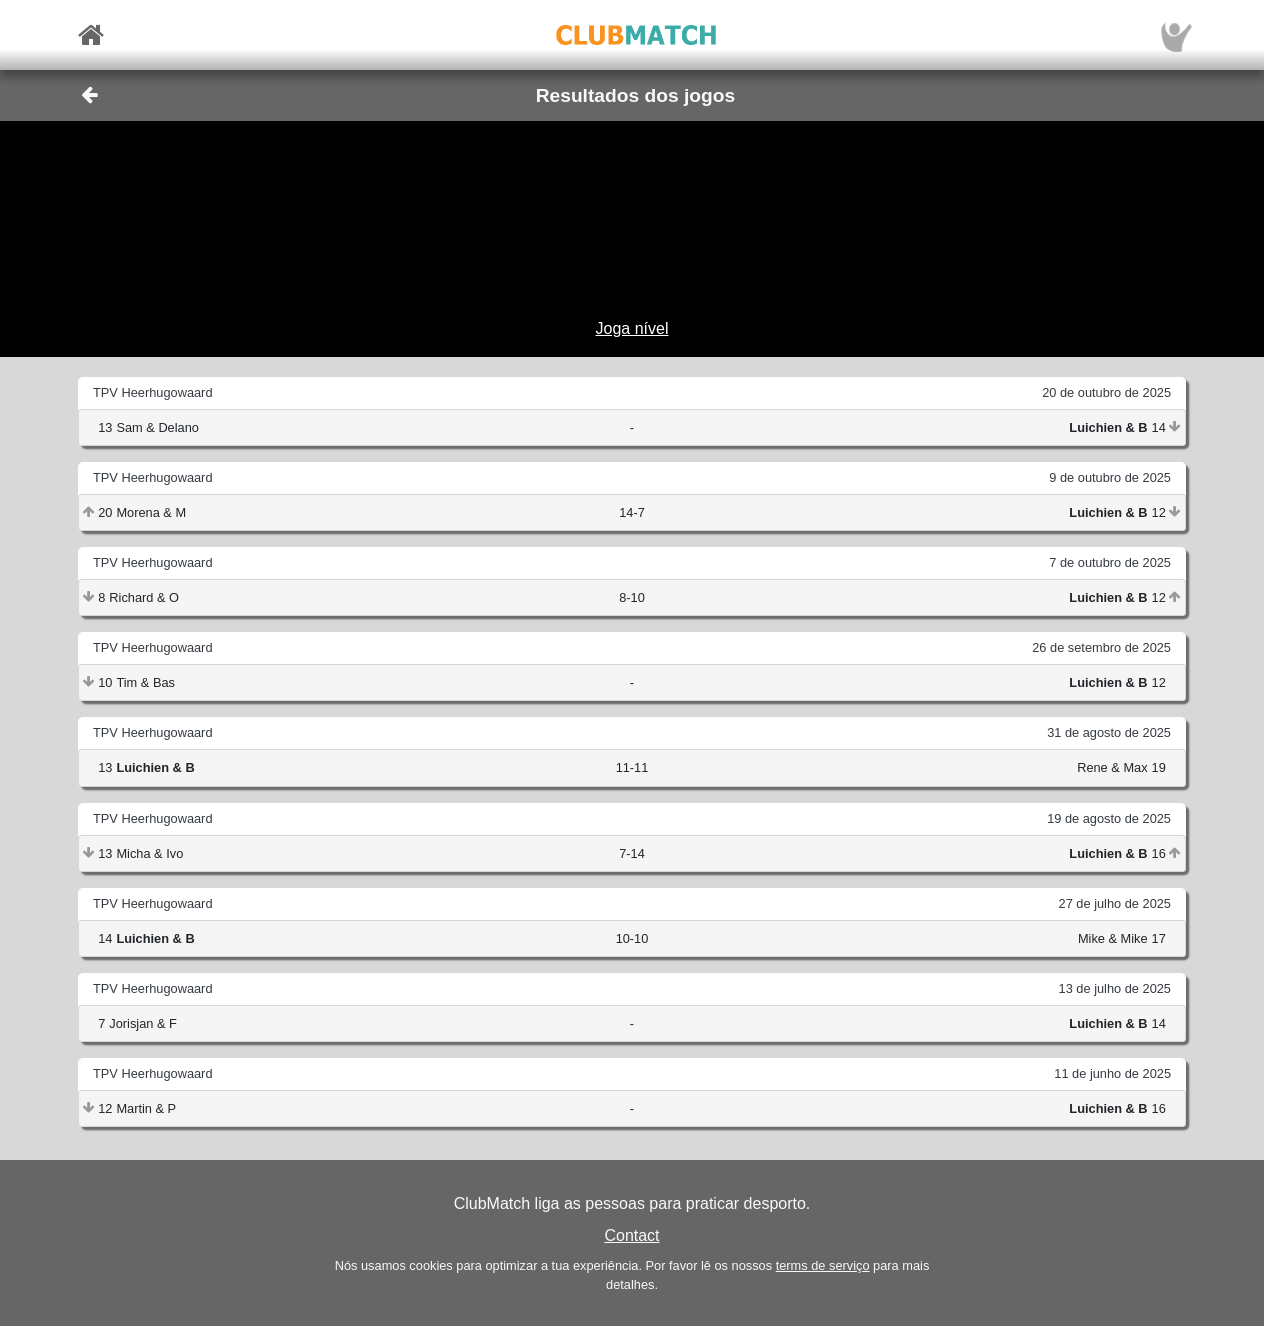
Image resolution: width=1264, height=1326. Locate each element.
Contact (631, 1235)
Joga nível (632, 328)
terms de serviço (823, 1265)
